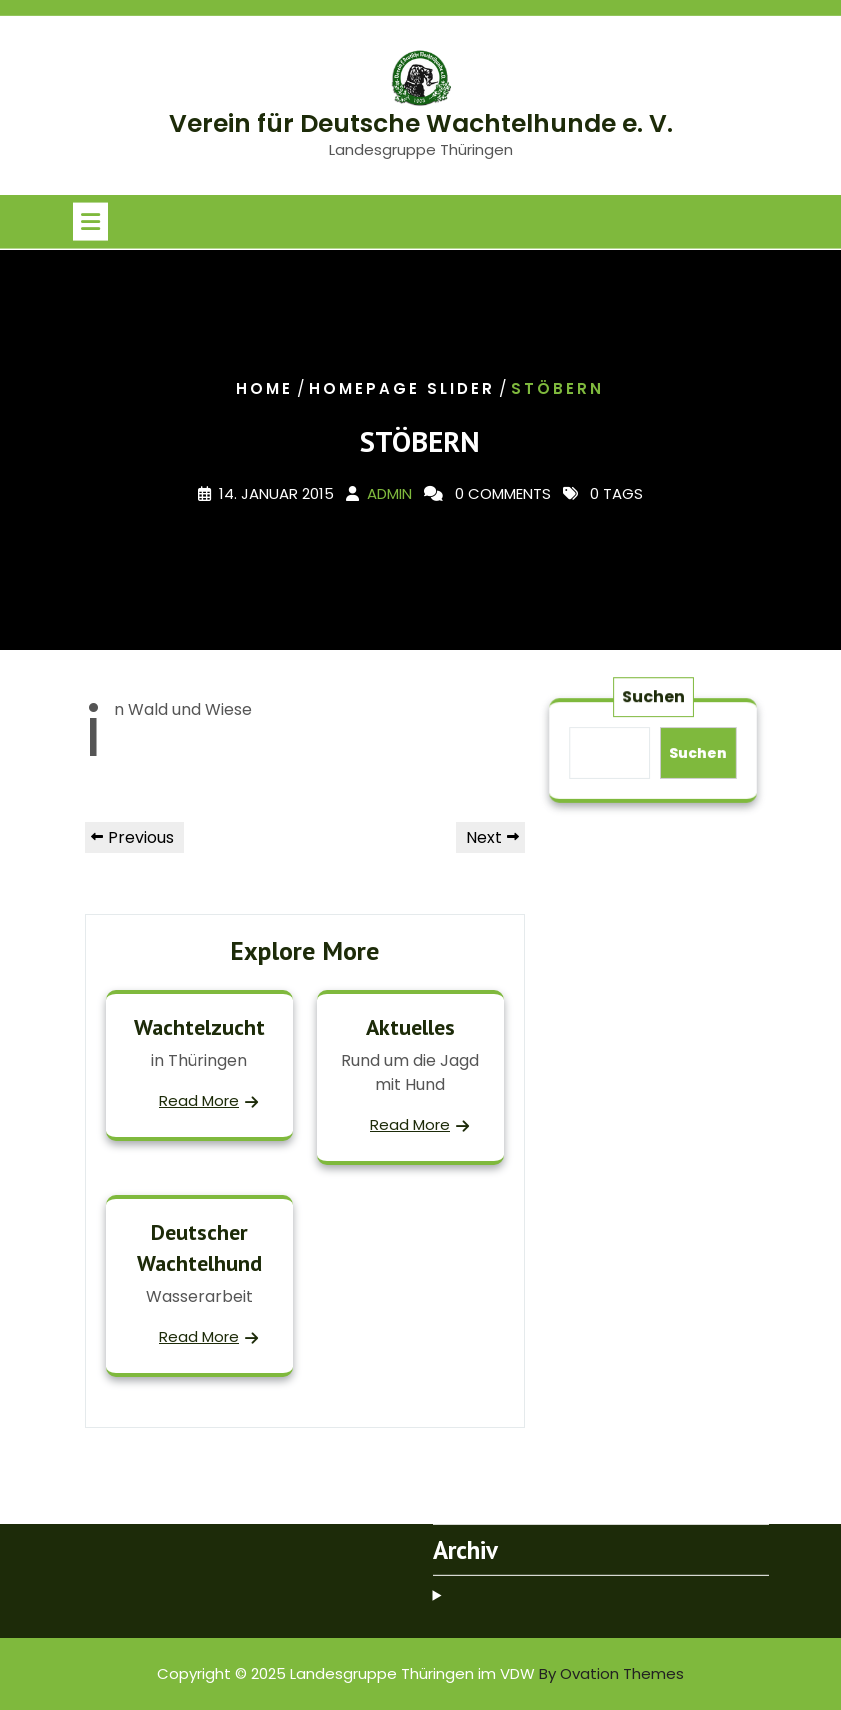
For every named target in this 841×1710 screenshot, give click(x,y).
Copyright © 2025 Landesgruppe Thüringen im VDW (420, 1673)
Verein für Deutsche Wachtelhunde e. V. (421, 123)
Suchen (653, 699)
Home (264, 388)
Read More (199, 1100)
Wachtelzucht (199, 1027)
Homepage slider (402, 388)
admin (389, 494)
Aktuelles (410, 1027)
